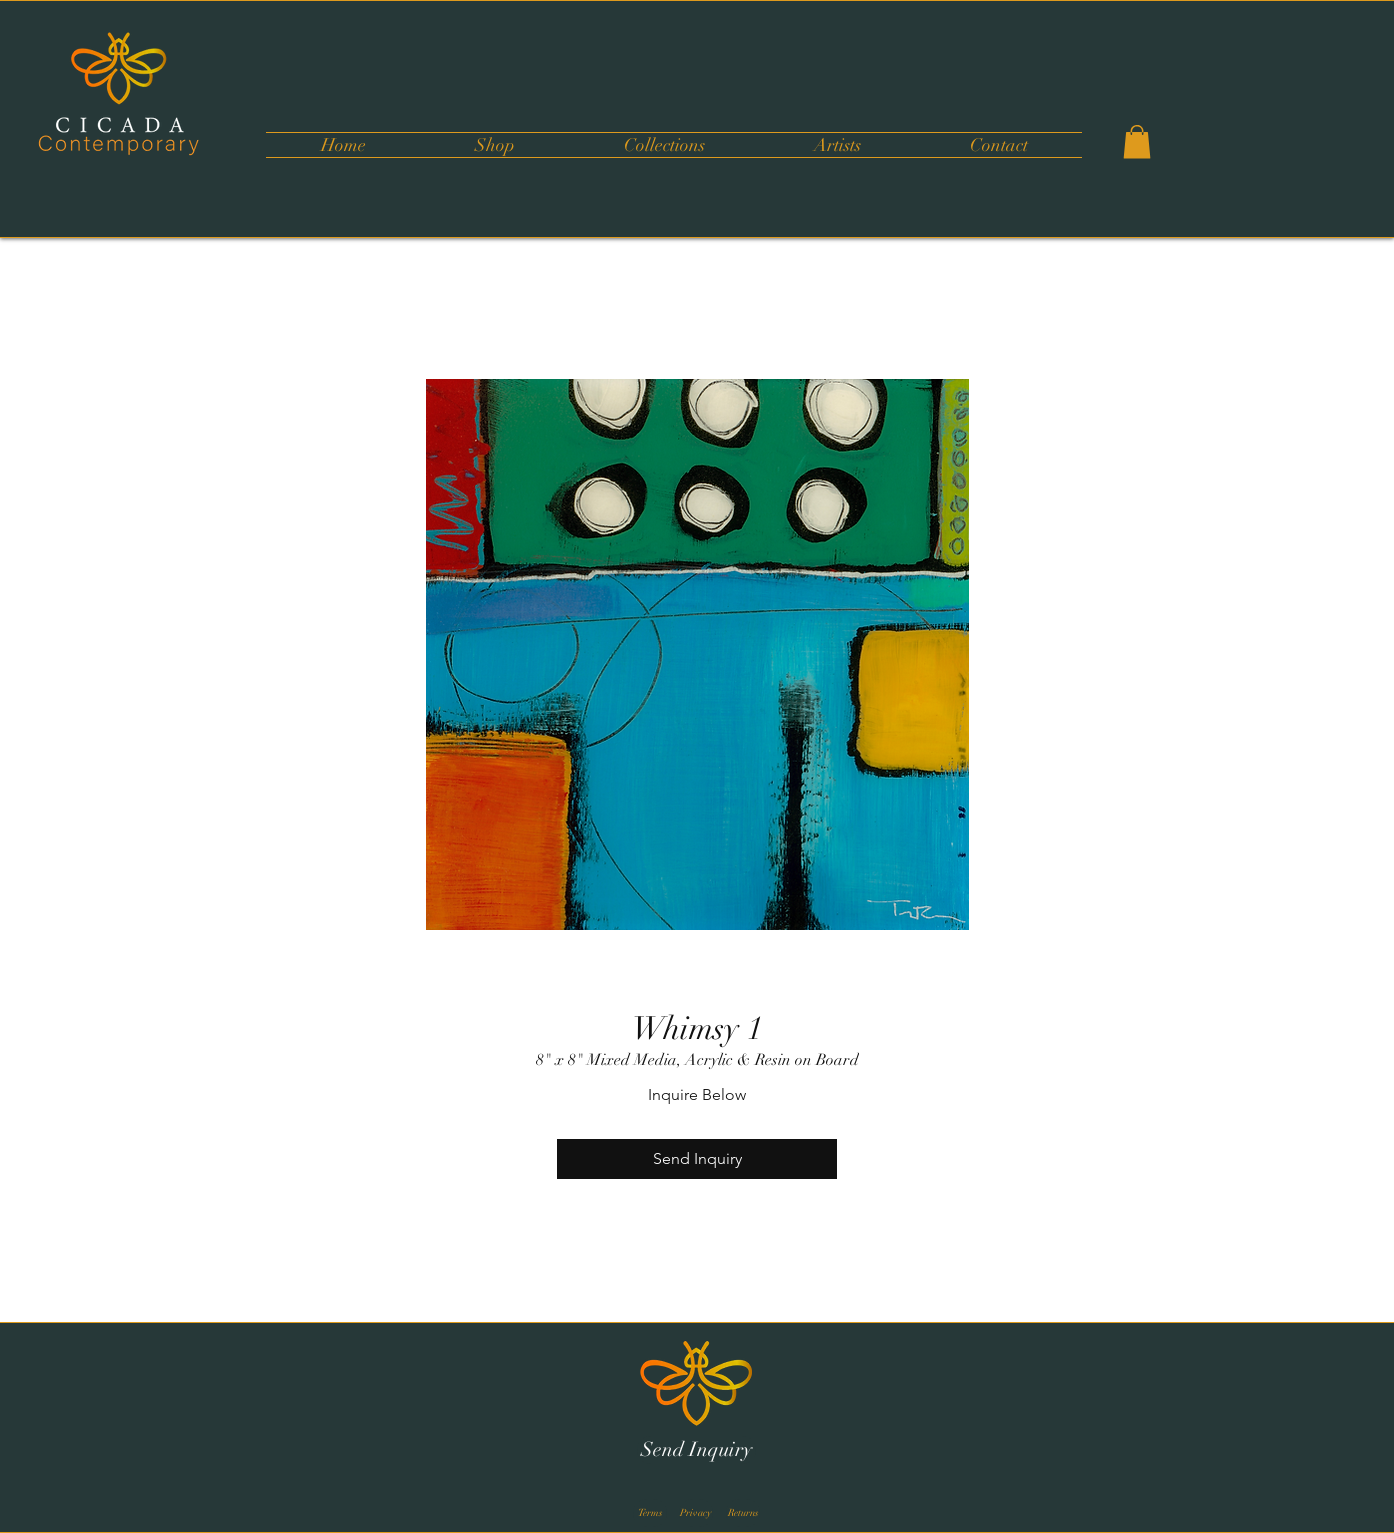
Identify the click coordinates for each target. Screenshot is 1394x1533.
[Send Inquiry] (696, 1450)
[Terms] (650, 1513)
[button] (664, 145)
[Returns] (743, 1513)
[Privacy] (696, 1513)
